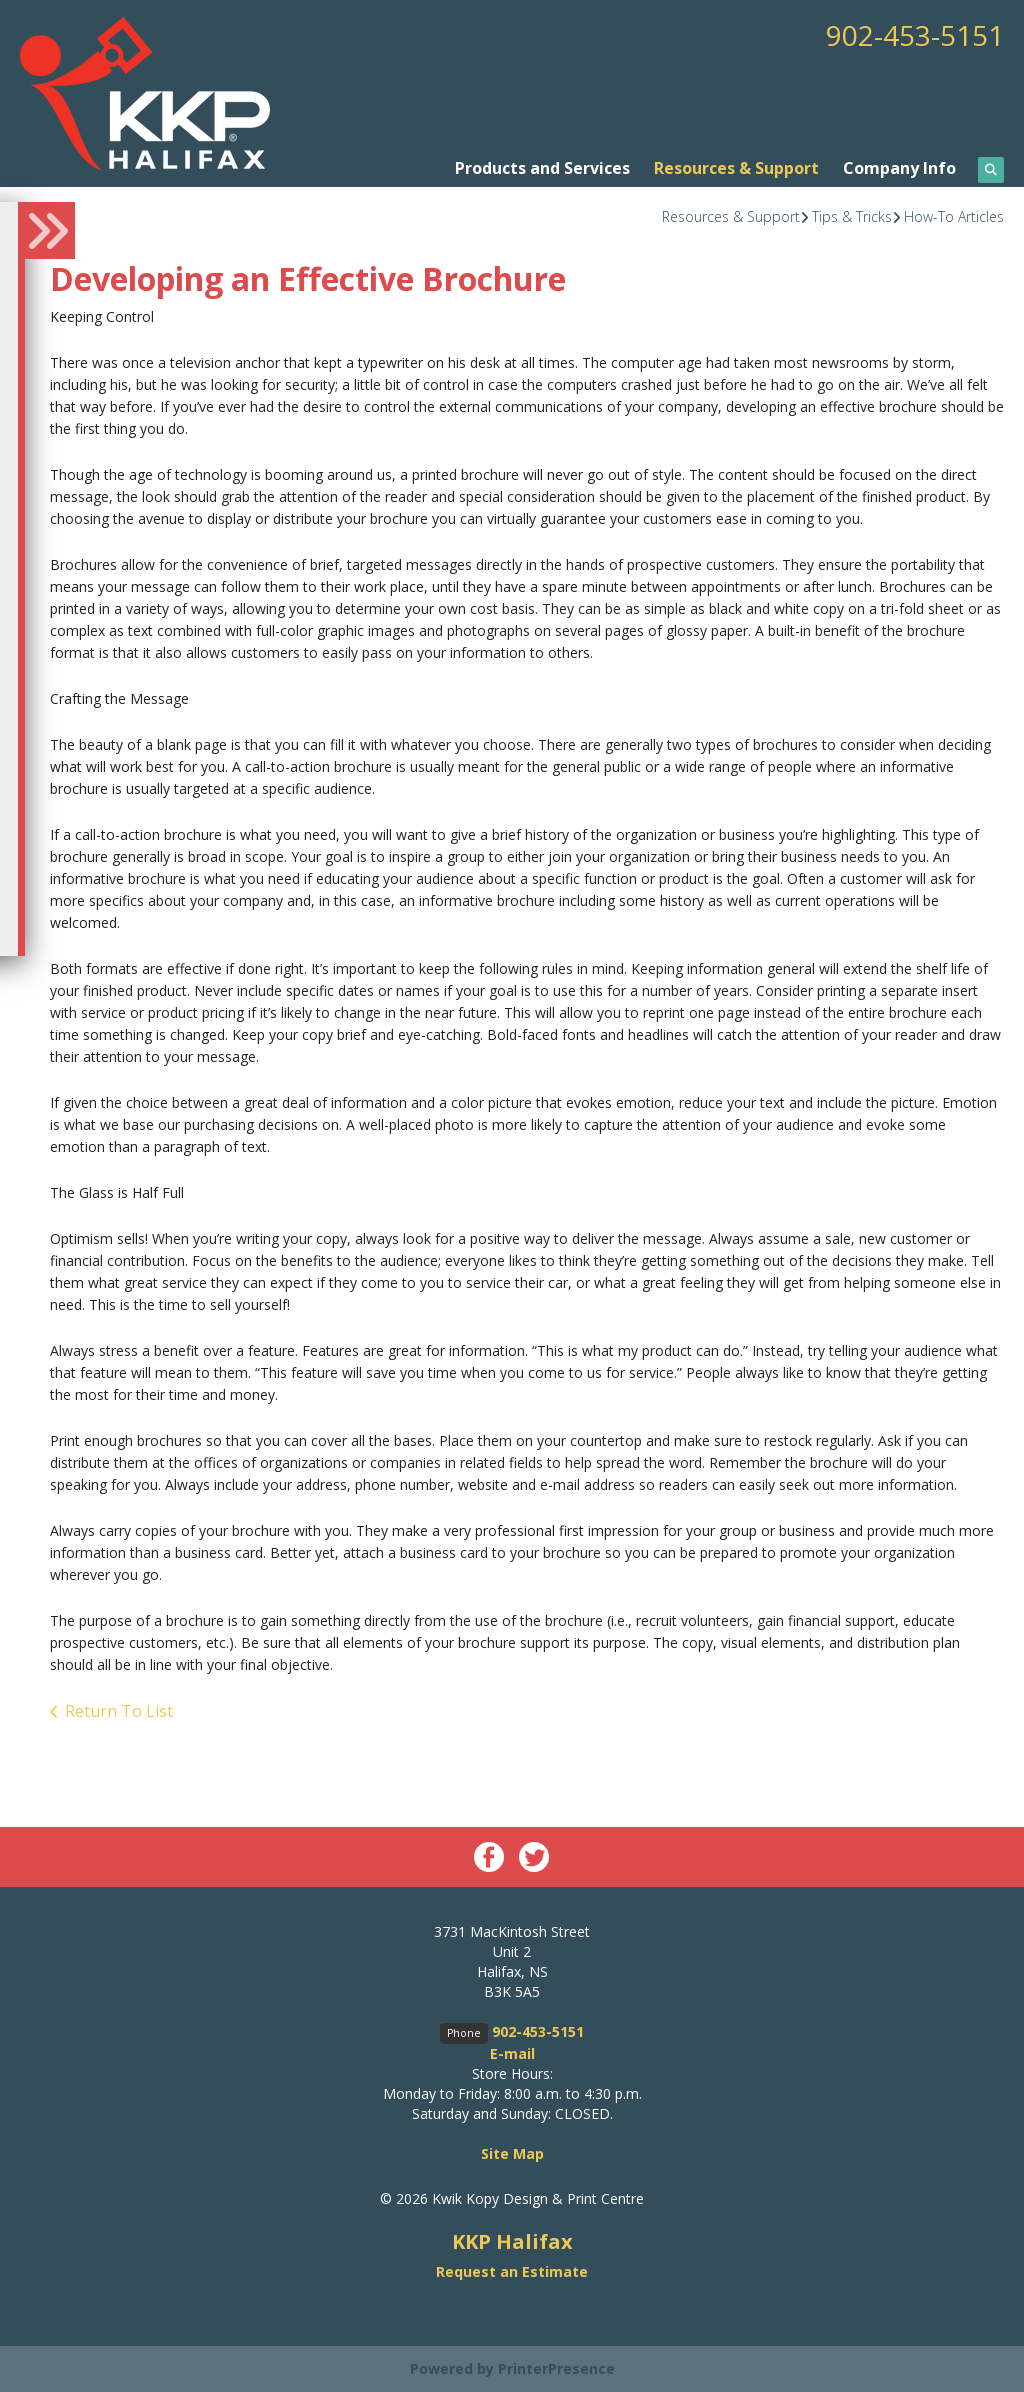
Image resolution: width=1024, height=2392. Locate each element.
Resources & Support (736, 168)
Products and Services (542, 168)
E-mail (512, 2053)
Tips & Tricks (852, 216)
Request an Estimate (512, 2271)
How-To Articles (954, 216)
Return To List (119, 1711)
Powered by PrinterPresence (512, 2368)
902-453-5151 (915, 35)
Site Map (512, 2153)
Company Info (899, 168)
